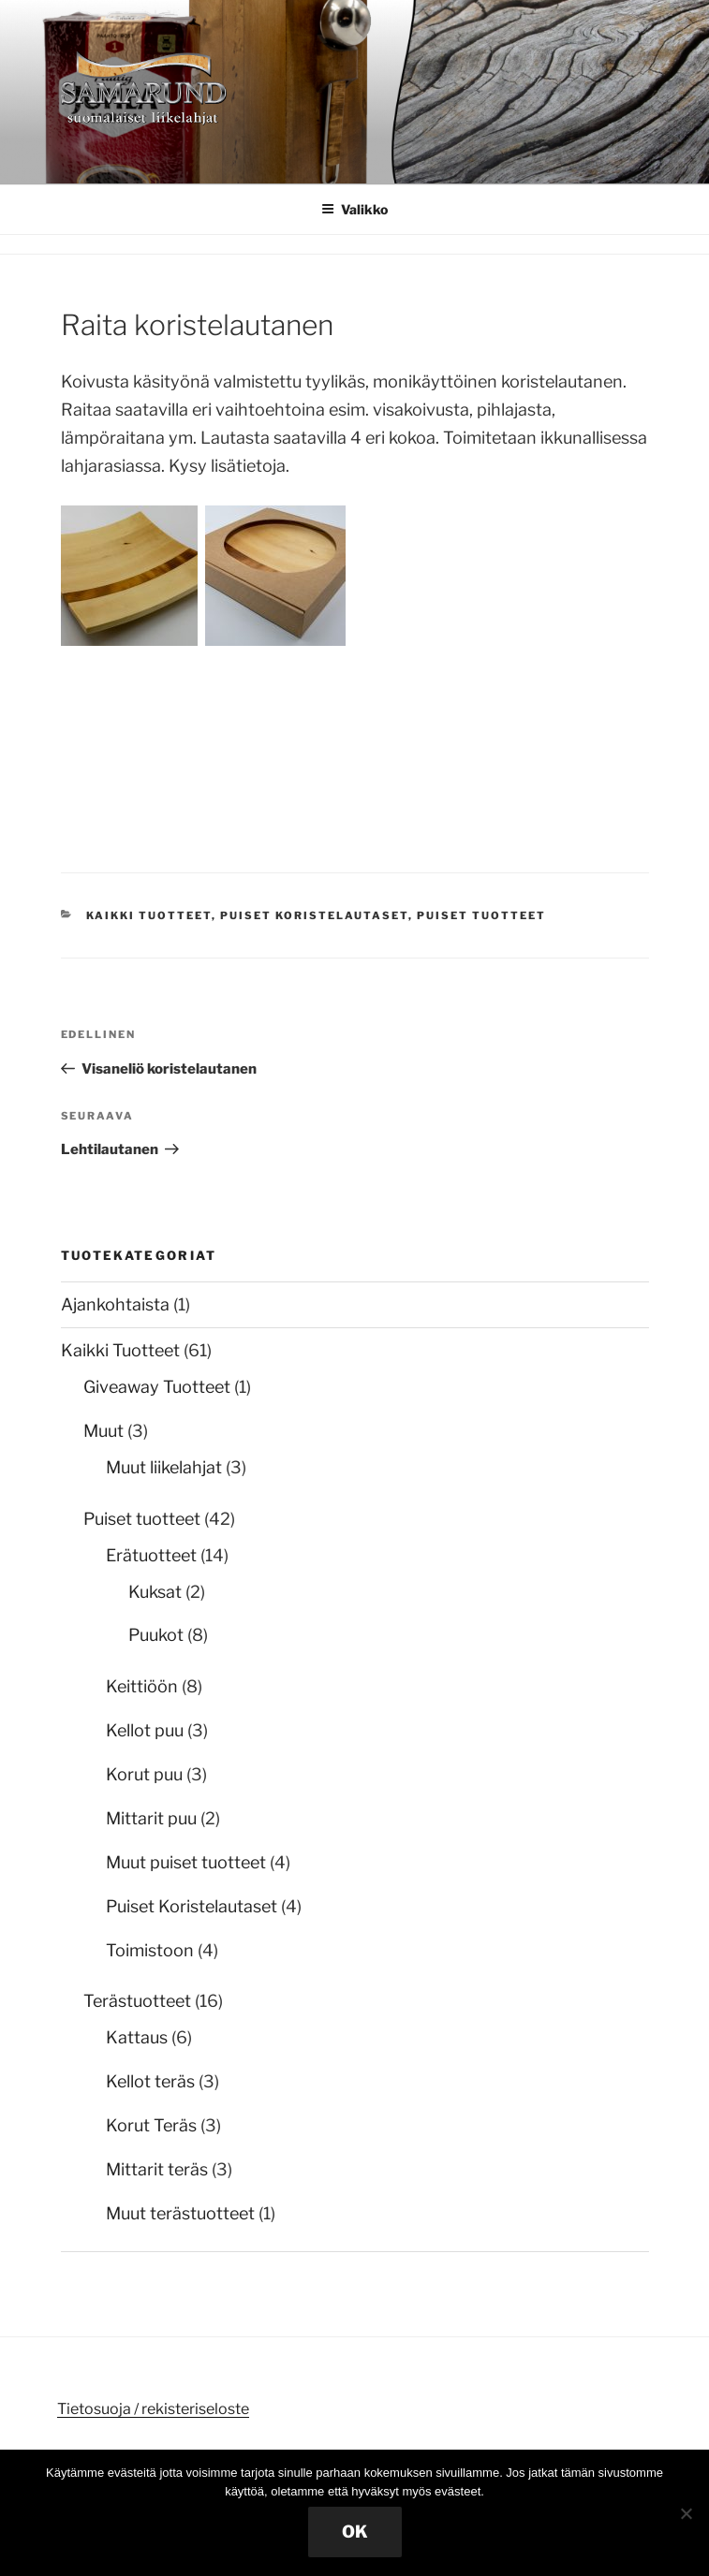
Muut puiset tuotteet (186, 1862)
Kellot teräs (150, 2081)
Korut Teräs (151, 2125)
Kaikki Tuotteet (149, 915)
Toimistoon (150, 1950)
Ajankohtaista (115, 1304)
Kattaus (137, 2037)
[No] (685, 2513)
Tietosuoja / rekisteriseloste (153, 2409)
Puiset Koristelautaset (314, 915)
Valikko (354, 209)
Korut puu (144, 1774)
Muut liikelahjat (164, 1467)
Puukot (156, 1635)
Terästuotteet (137, 2001)
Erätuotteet (151, 1555)
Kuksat (155, 1592)
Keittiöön (142, 1686)
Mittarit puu (151, 1818)
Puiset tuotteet (481, 915)
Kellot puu (145, 1730)
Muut (103, 1431)
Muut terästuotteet (180, 2213)
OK (355, 2531)
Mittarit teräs (157, 2169)
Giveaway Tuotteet (156, 1387)
